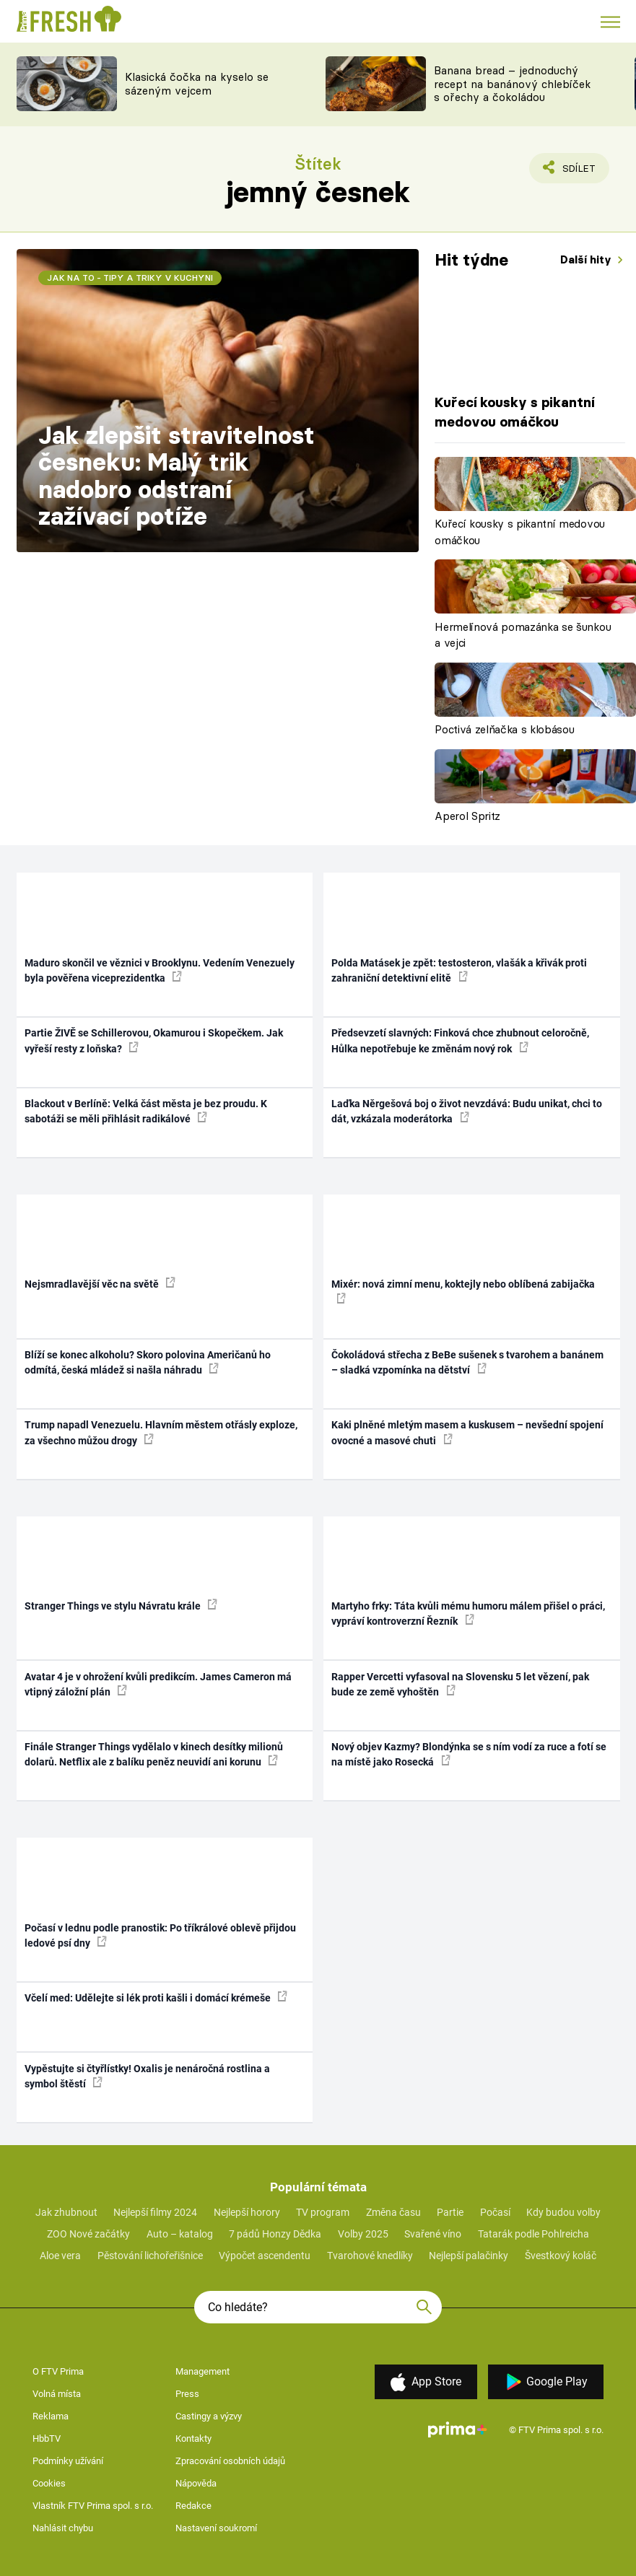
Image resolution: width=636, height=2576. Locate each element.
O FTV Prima (58, 2371)
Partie (450, 2212)
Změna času (393, 2212)
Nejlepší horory (247, 2212)
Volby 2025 (363, 2234)
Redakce (193, 2505)
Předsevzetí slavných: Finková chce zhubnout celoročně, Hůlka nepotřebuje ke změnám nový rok (460, 1040)
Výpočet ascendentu (264, 2255)
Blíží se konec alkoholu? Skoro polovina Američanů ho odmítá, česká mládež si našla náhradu (148, 1362)
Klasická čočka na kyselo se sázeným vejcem (197, 83)
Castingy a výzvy (208, 2416)
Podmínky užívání (67, 2460)
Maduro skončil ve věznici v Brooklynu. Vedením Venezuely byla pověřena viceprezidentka (160, 970)
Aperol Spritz (467, 816)
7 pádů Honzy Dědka (275, 2234)
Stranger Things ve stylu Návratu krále (121, 1605)
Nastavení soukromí (216, 2528)
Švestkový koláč (560, 2255)
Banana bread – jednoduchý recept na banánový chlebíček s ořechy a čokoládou (512, 84)
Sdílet (570, 171)
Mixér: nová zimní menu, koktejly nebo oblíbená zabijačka (463, 1290)
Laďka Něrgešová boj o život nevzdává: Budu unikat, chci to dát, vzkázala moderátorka (466, 1111)
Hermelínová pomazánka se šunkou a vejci (523, 635)
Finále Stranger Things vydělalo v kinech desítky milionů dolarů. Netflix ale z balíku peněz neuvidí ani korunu (154, 1754)
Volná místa (56, 2393)
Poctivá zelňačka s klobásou (504, 729)
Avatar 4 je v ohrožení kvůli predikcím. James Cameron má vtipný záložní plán (158, 1684)
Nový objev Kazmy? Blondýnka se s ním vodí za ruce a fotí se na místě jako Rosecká (468, 1754)
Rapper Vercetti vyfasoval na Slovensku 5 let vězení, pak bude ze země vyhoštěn (460, 1684)
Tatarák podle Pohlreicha (533, 2234)
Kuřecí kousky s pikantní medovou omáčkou (520, 532)
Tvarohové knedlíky (370, 2255)
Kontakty (193, 2438)
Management (202, 2371)
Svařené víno (432, 2234)
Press (187, 2393)
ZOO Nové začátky (88, 2234)
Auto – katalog (180, 2234)
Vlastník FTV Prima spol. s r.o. (92, 2505)
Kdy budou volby (563, 2212)
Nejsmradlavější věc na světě (100, 1283)
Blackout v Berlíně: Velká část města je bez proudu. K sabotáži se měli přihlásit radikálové (146, 1111)
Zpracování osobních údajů (230, 2460)
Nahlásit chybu (62, 2528)
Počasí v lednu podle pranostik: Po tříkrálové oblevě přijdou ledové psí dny (160, 1935)
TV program (322, 2212)
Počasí (495, 2212)
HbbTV (46, 2438)
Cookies (49, 2483)
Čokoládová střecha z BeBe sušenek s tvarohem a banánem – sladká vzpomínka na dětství (467, 1362)
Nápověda (196, 2483)
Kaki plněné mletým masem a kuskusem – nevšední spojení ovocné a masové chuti (467, 1432)
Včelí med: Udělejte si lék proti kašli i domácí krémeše (156, 1997)
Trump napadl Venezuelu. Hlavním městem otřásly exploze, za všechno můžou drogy (161, 1432)
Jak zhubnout (66, 2212)
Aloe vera (60, 2255)
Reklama (50, 2416)
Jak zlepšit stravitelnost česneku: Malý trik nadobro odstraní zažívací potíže (176, 476)
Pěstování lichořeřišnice (150, 2255)
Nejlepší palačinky (468, 2255)
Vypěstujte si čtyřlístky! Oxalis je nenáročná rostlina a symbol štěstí (147, 2076)
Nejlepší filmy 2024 (155, 2212)
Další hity (587, 259)
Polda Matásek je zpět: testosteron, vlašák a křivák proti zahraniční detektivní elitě (459, 970)
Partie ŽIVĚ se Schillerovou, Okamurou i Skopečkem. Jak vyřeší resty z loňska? (154, 1040)
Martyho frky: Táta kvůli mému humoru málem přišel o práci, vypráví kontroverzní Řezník (468, 1613)
